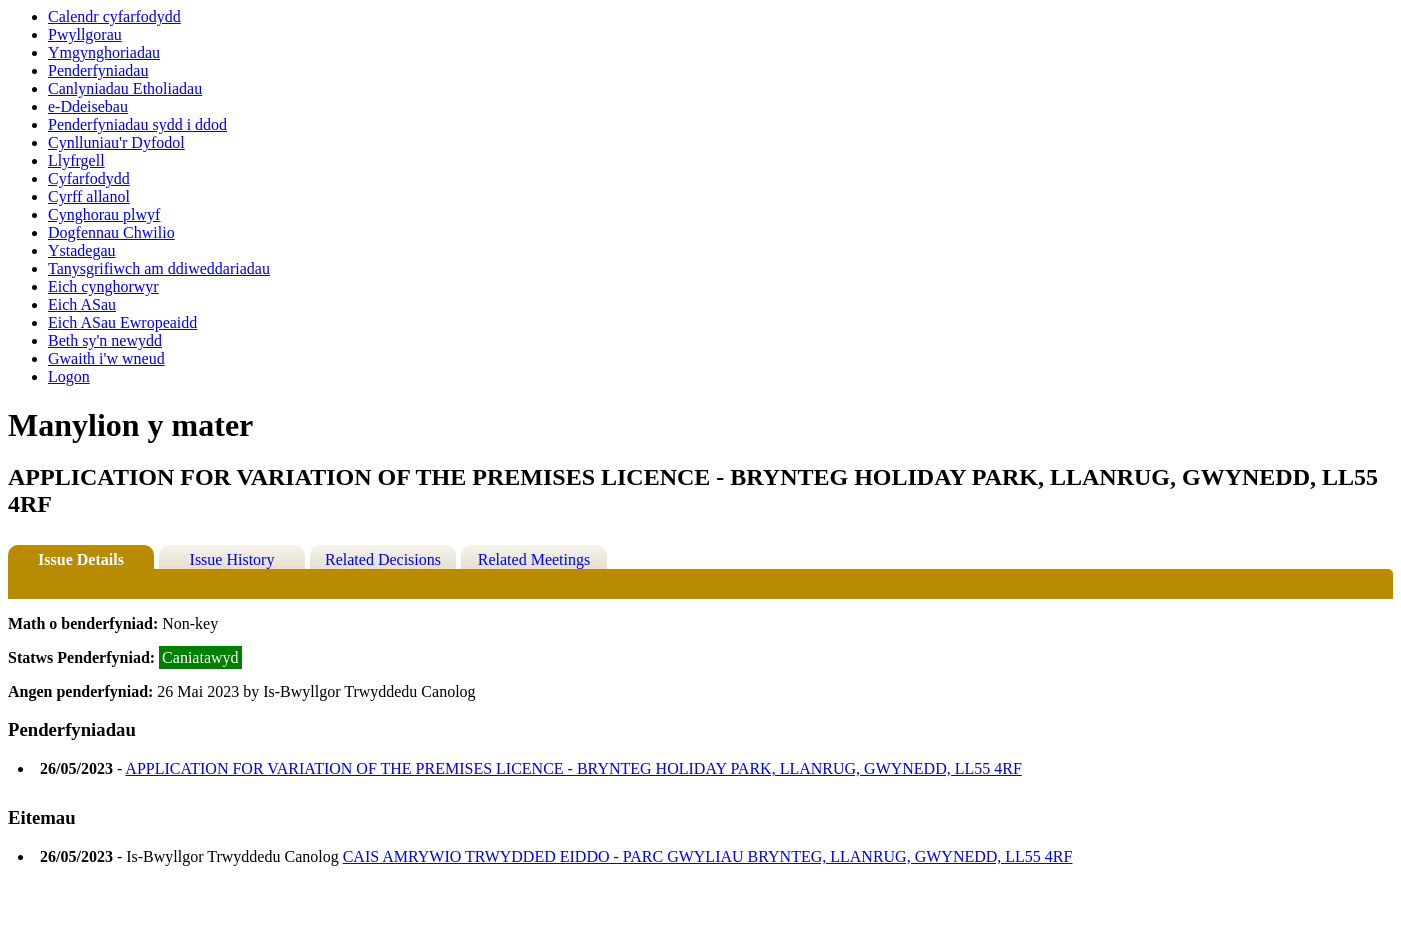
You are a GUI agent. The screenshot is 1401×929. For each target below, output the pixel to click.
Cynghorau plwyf (104, 214)
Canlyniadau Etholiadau (125, 88)
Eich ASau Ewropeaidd (122, 322)
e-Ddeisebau (88, 106)
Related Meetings (534, 559)
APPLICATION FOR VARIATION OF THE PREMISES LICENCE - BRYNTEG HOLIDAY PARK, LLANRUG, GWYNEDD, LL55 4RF (573, 768)
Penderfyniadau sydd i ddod (137, 124)
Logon (69, 376)
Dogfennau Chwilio (111, 232)
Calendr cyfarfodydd (114, 16)
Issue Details (81, 559)
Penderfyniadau (98, 70)
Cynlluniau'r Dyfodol (116, 142)
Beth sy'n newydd (105, 340)
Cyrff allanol (89, 196)
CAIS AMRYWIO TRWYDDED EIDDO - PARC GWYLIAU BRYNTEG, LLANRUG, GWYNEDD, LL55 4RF (708, 856)
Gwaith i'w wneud (106, 358)
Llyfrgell (76, 160)
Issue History (232, 559)
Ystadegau (82, 250)
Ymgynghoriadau (104, 52)
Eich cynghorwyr (103, 286)
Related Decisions (383, 559)
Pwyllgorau (85, 34)
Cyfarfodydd (89, 178)
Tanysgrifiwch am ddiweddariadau (159, 268)
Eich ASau (82, 304)
